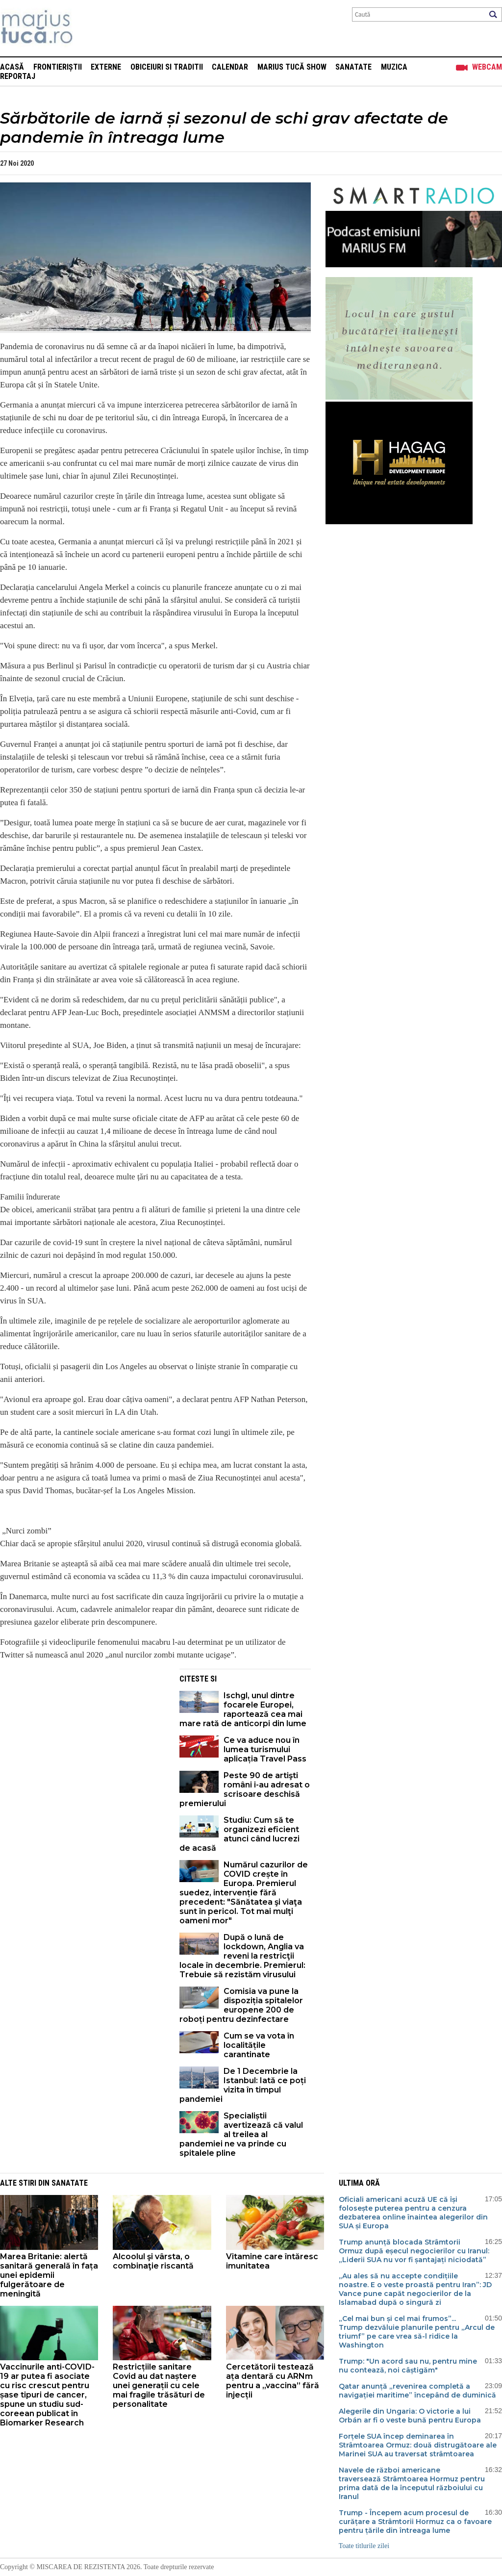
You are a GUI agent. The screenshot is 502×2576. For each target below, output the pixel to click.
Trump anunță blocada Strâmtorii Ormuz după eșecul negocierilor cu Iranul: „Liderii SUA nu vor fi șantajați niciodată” (414, 2251)
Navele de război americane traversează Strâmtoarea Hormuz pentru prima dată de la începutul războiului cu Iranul (412, 2483)
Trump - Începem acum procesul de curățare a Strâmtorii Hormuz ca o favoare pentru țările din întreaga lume (415, 2521)
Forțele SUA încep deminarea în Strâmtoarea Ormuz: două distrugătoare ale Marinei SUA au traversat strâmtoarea (418, 2445)
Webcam (487, 67)
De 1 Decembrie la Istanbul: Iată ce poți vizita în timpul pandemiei (242, 2085)
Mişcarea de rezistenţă (89, 28)
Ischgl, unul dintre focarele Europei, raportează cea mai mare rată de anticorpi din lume (242, 1709)
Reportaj (17, 76)
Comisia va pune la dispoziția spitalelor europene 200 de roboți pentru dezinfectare (241, 2005)
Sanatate (353, 67)
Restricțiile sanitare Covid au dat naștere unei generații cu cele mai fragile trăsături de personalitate (159, 2385)
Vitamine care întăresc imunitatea (272, 2261)
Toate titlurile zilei (364, 2546)
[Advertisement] (82, 1737)
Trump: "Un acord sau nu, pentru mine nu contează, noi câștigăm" (408, 2365)
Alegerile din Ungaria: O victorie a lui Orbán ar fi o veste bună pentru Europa (410, 2415)
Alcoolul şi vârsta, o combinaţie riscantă (153, 2261)
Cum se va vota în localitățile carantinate (259, 2045)
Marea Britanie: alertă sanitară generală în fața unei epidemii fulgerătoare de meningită (49, 2275)
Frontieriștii (57, 67)
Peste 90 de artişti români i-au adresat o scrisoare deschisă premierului (244, 1789)
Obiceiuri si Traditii (166, 67)
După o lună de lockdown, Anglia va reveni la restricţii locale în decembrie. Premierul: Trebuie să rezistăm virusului (242, 1956)
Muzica (394, 67)
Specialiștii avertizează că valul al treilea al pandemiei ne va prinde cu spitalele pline (241, 2134)
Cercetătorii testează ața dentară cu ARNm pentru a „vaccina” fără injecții (272, 2380)
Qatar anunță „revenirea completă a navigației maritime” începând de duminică (417, 2390)
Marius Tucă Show (291, 67)
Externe (106, 67)
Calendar (230, 67)
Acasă (12, 67)
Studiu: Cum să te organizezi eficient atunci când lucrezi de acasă (239, 1834)
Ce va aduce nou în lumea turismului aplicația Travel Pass (265, 1749)
